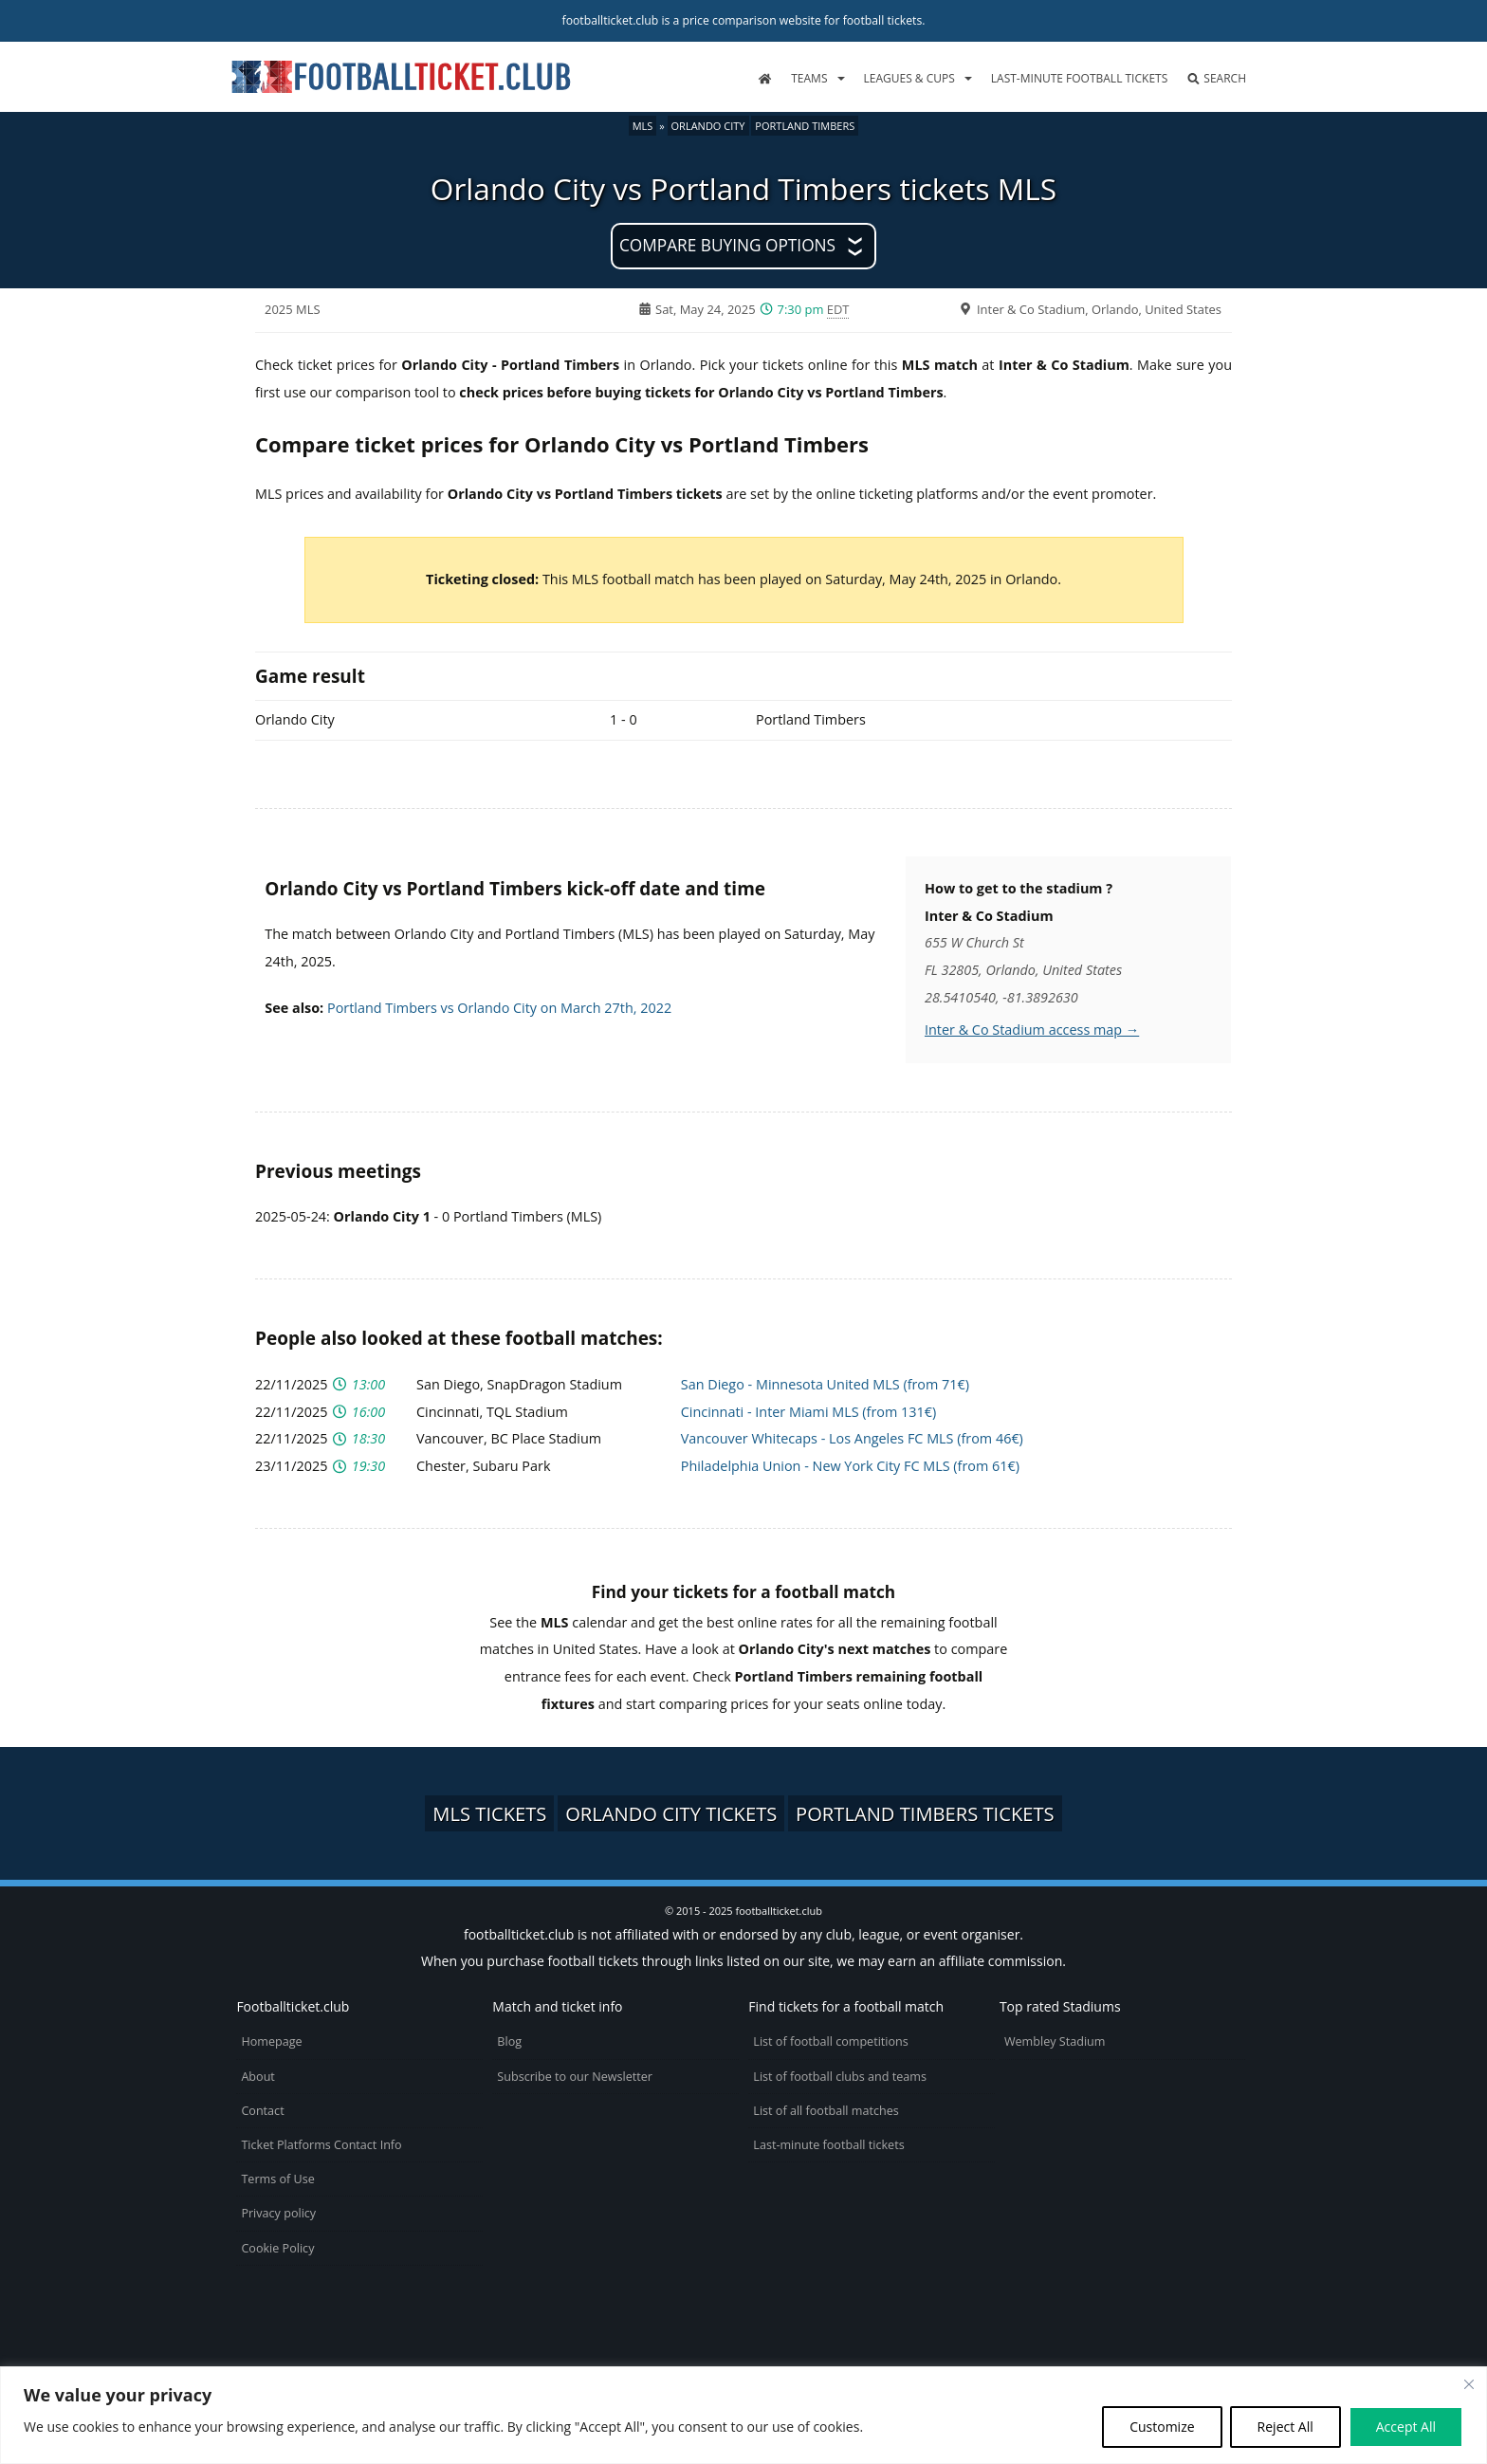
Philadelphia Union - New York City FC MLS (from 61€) (850, 1466)
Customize (1161, 2427)
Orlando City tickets (671, 1813)
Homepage (271, 2041)
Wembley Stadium (1055, 2041)
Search (1216, 78)
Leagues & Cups (909, 78)
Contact (262, 2111)
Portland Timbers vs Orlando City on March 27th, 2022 (499, 1008)
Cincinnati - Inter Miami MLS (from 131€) (808, 1412)
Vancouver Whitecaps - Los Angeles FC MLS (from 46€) (852, 1438)
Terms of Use (277, 2179)
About (257, 2077)
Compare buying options (727, 245)
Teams (809, 78)
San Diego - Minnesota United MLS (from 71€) (825, 1384)
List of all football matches (825, 2111)
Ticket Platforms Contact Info (321, 2145)
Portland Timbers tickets (925, 1813)
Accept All (1406, 2427)
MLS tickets (489, 1813)
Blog (509, 2041)
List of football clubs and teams (840, 2077)
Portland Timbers (804, 126)
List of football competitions (831, 2041)
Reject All (1285, 2427)
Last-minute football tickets (1079, 78)
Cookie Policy (277, 2248)
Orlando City (708, 126)
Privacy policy (278, 2213)
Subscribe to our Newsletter (574, 2077)
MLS (643, 126)
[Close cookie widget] (1469, 2384)
